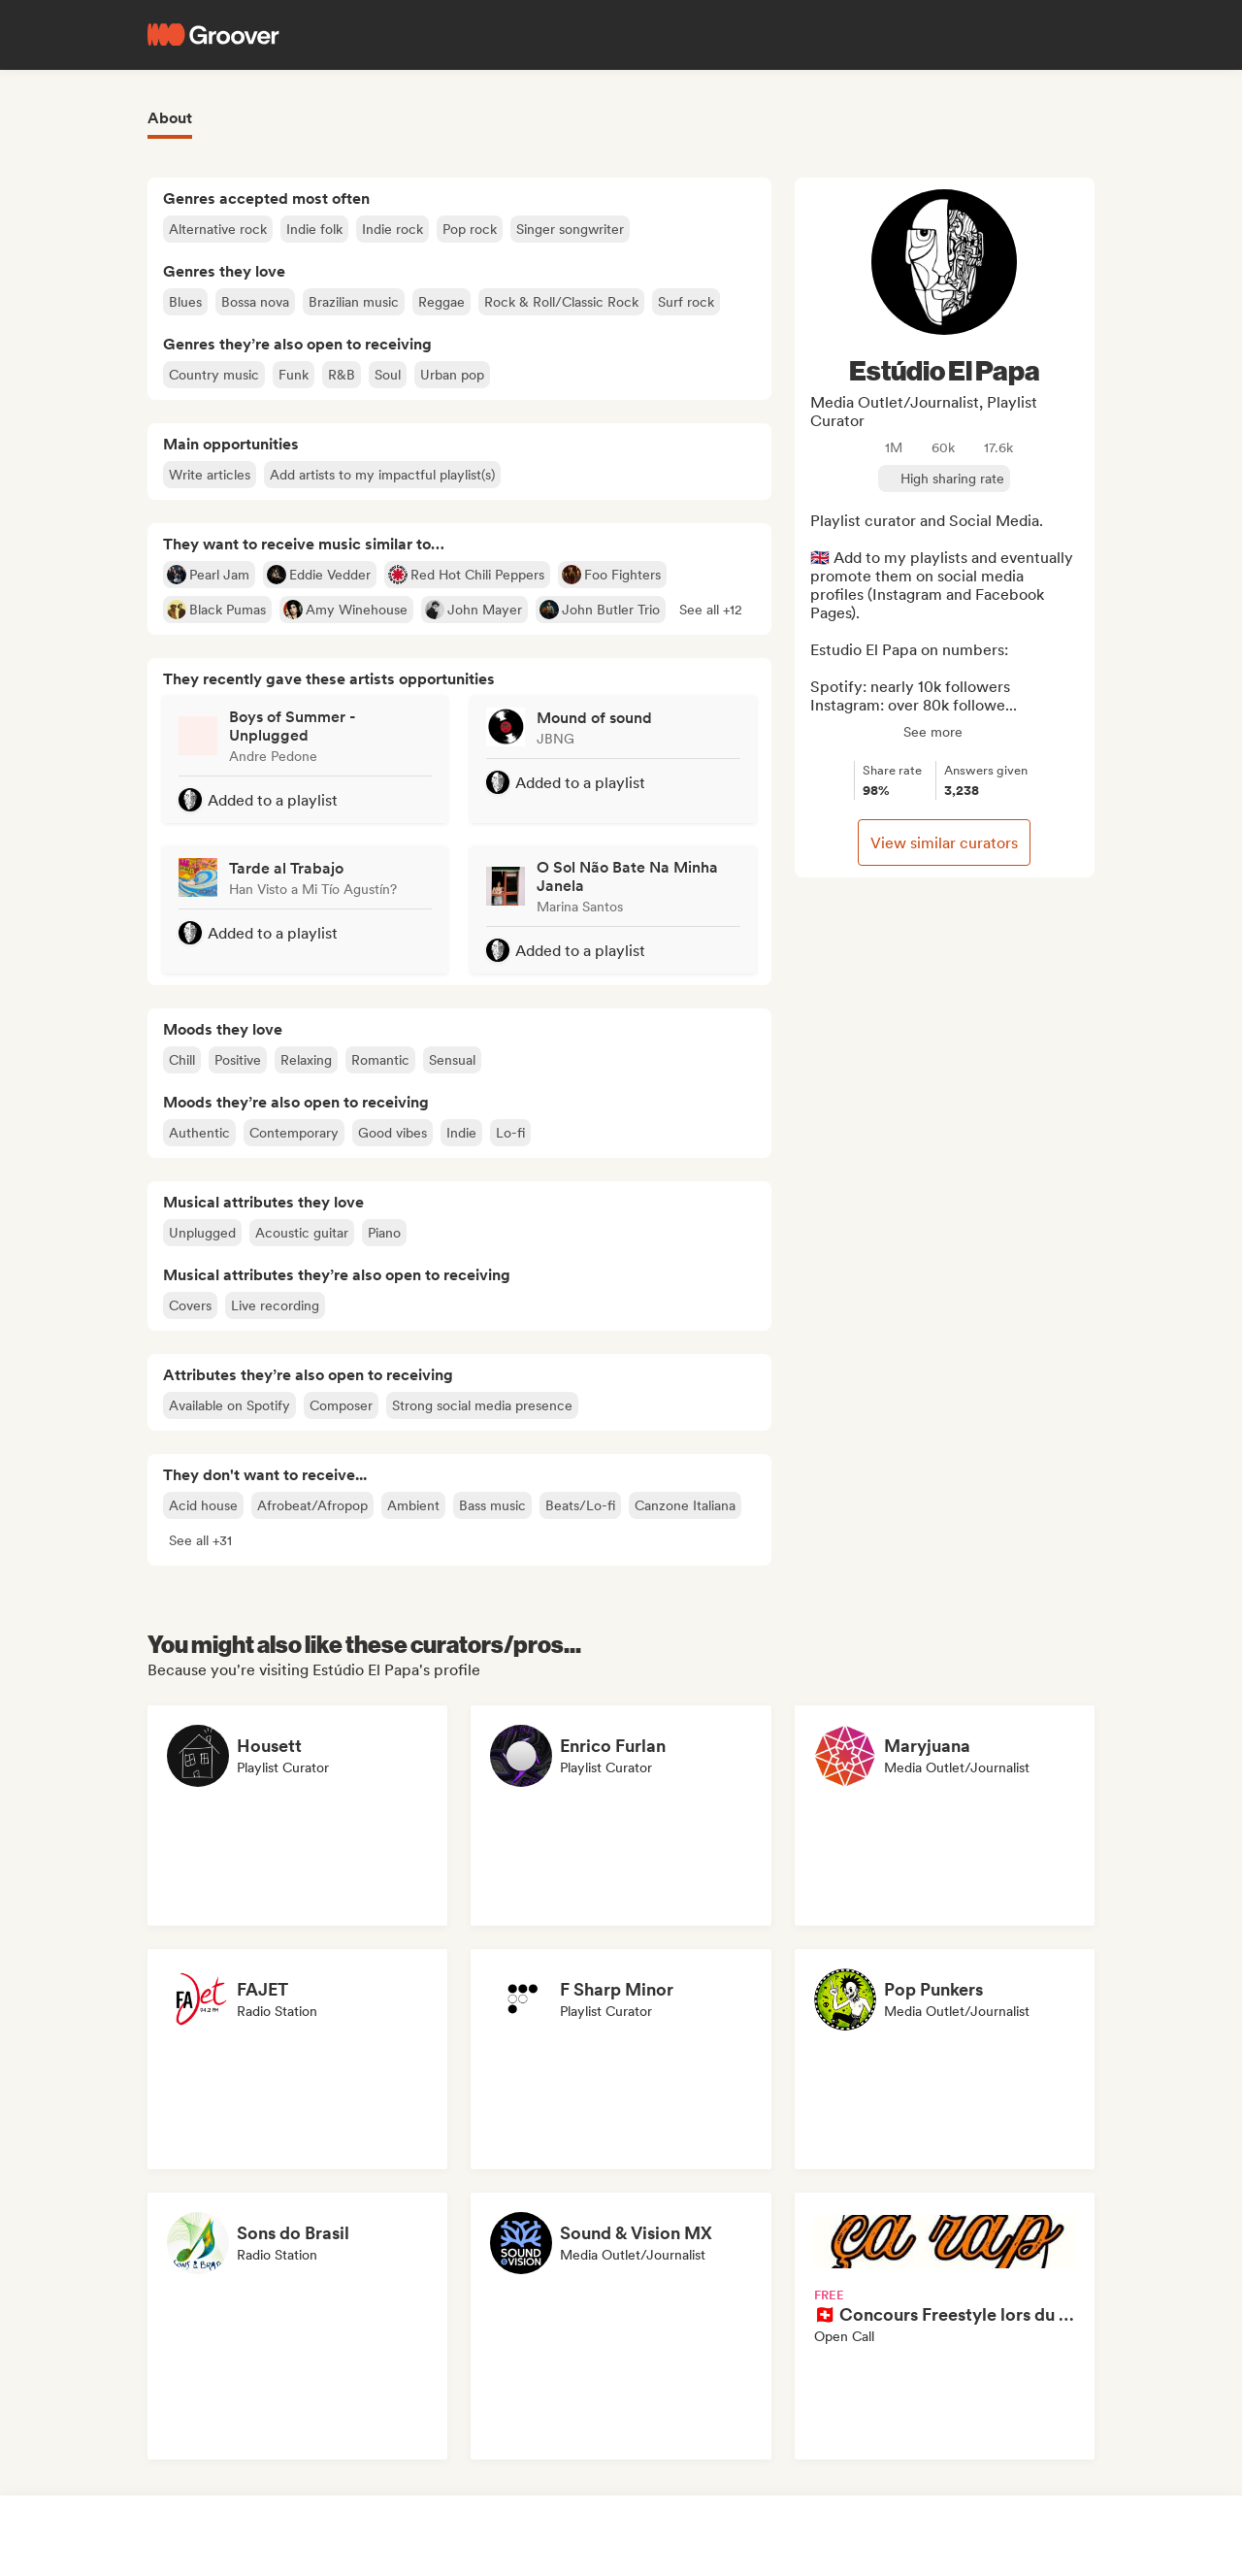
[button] (710, 609)
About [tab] (169, 118)
